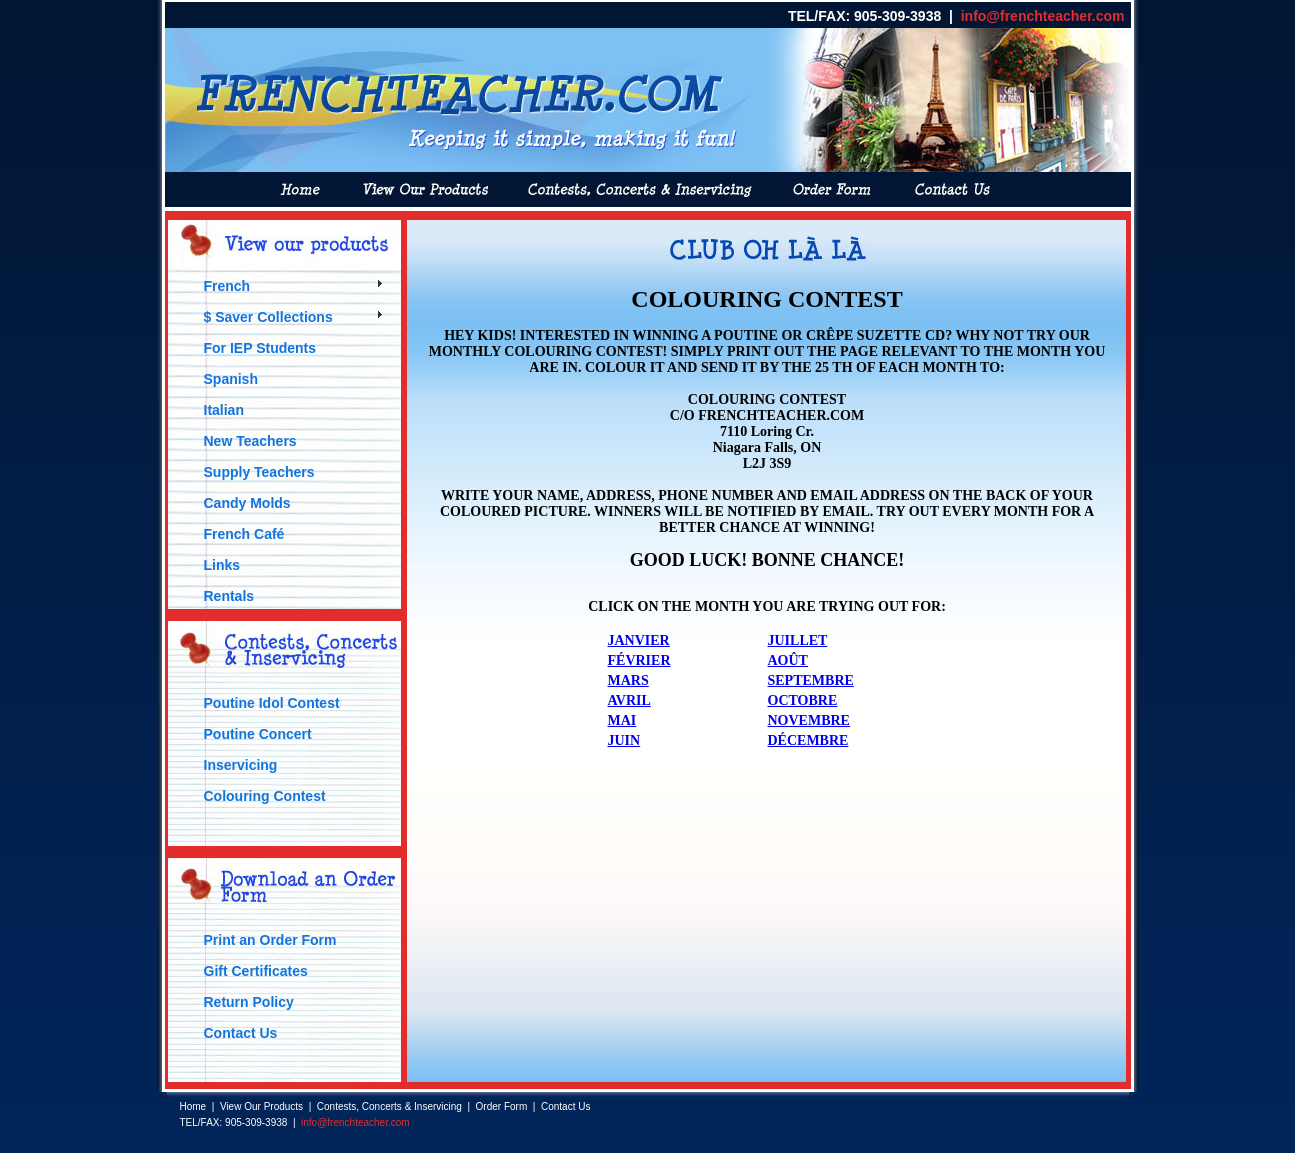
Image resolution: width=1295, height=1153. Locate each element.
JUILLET (798, 640)
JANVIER (639, 640)
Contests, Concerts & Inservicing (389, 1106)
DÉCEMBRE (808, 740)
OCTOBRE (803, 700)
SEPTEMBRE (811, 680)
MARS (628, 680)
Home (193, 1106)
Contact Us (565, 1106)
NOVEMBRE (809, 720)
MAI (622, 720)
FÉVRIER (639, 660)
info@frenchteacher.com (1043, 16)
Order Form (502, 1106)
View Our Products (261, 1106)
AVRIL (629, 700)
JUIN (624, 740)
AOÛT (788, 660)
